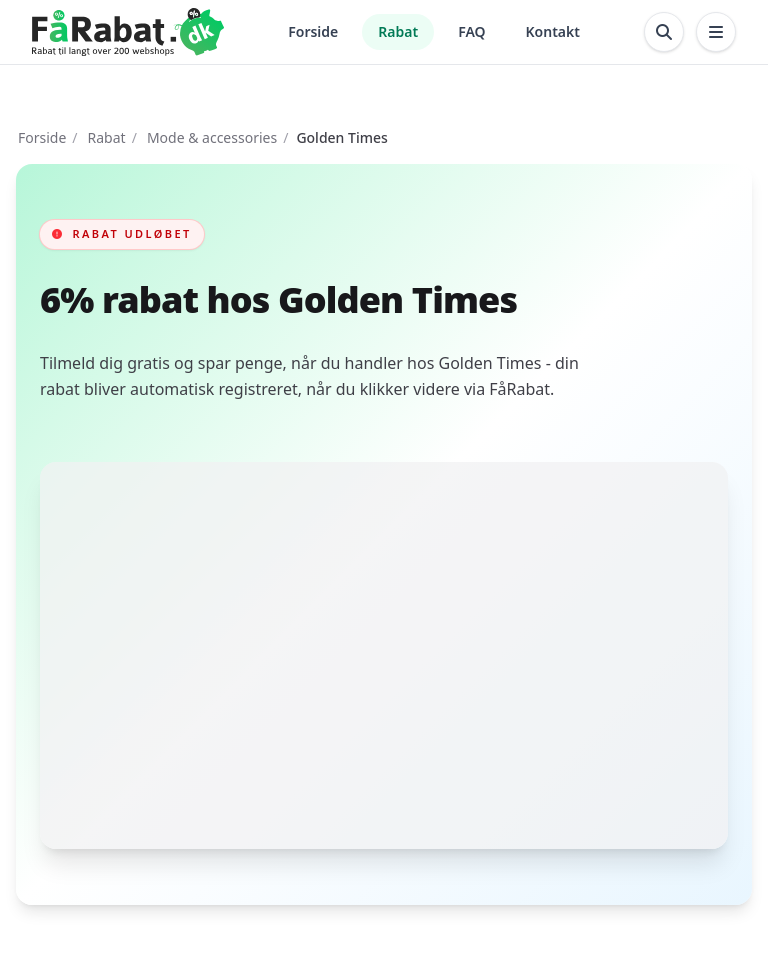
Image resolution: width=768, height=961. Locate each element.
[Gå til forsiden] (128, 32)
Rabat (398, 31)
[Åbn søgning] (664, 32)
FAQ (471, 31)
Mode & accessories (212, 137)
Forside (313, 31)
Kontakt (553, 31)
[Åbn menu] (716, 32)
